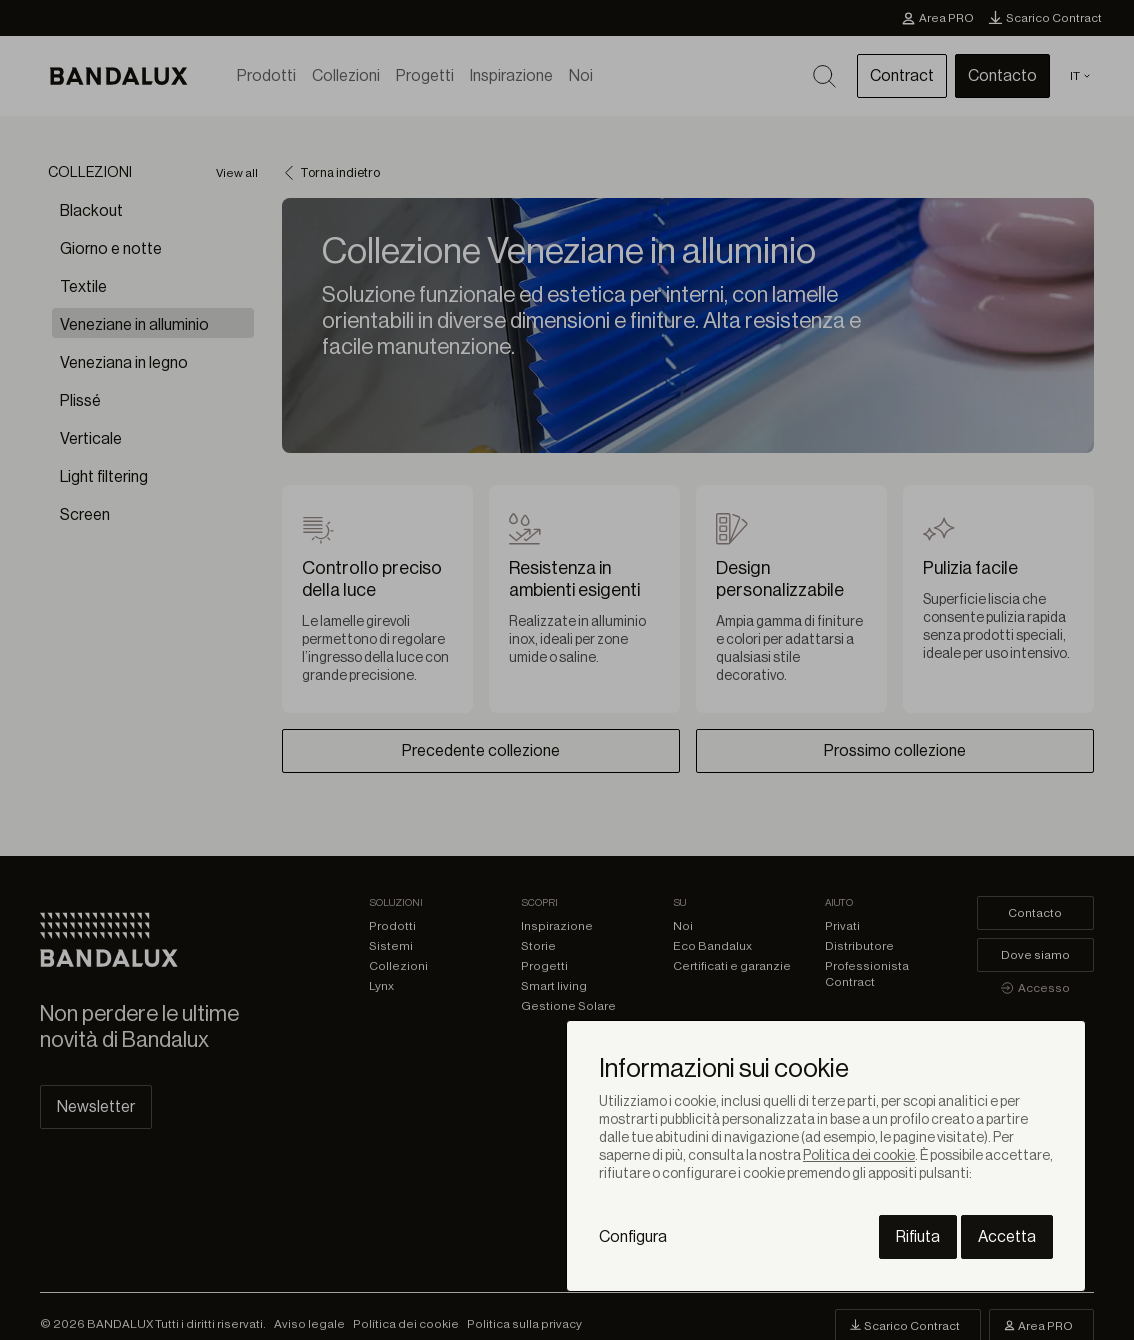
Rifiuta (918, 1237)
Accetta (1007, 1237)
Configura (633, 1237)
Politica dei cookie (859, 1156)
